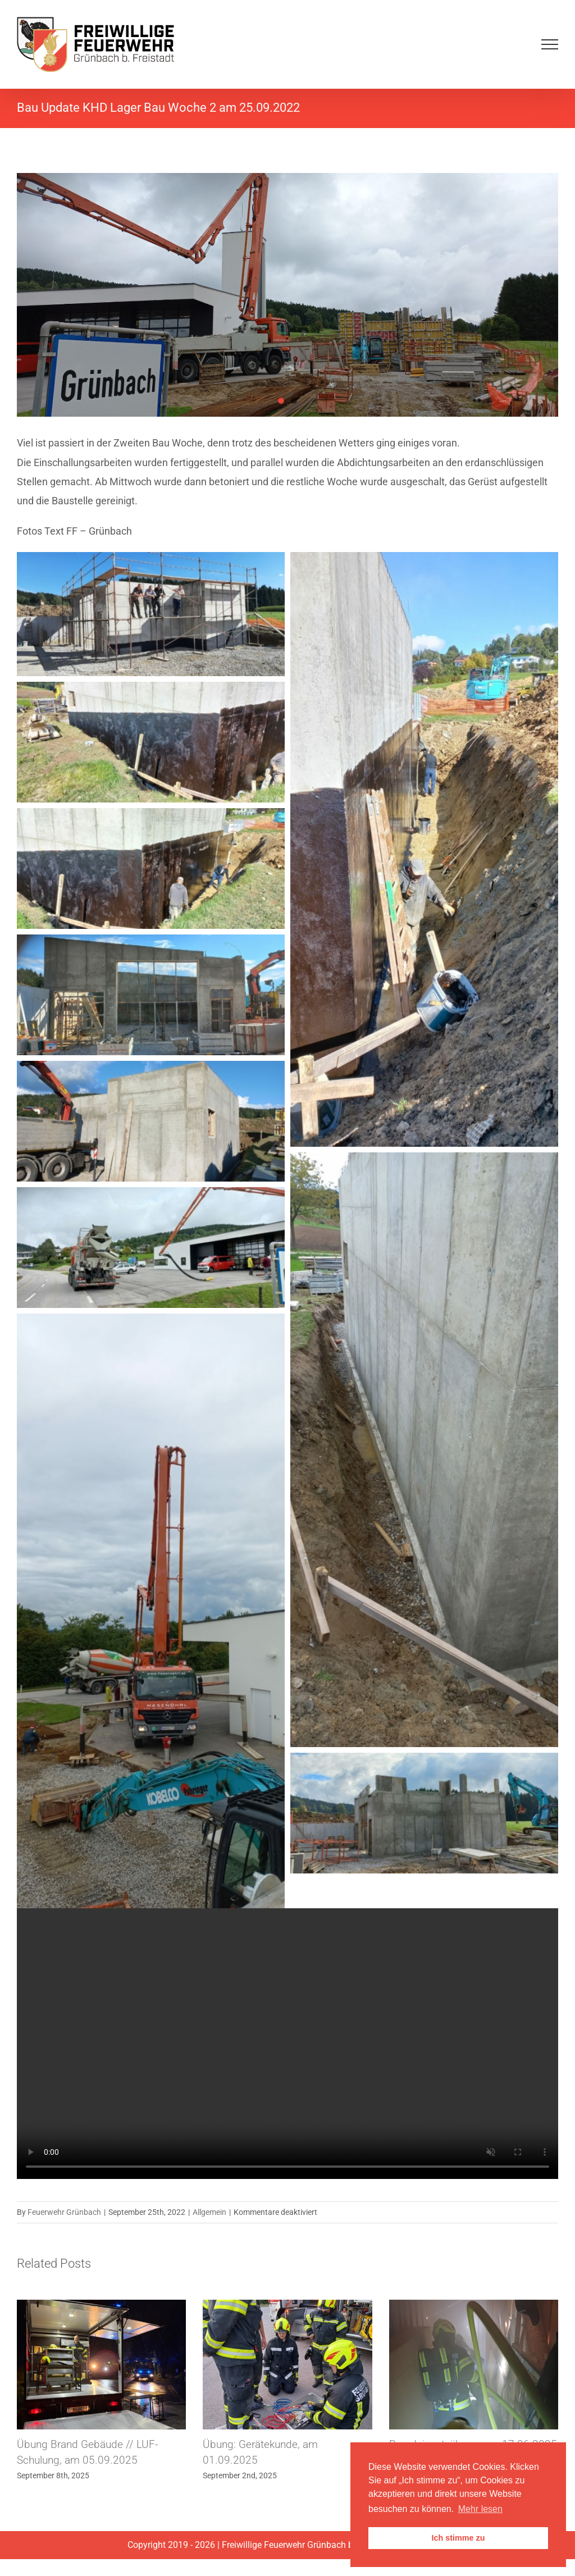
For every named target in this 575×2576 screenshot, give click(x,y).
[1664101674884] (287, 295)
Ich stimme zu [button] (458, 2537)
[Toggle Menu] (549, 44)
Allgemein (209, 2212)
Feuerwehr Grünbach (64, 2212)
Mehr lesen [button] (480, 2509)
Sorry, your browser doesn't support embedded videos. (287, 2043)
